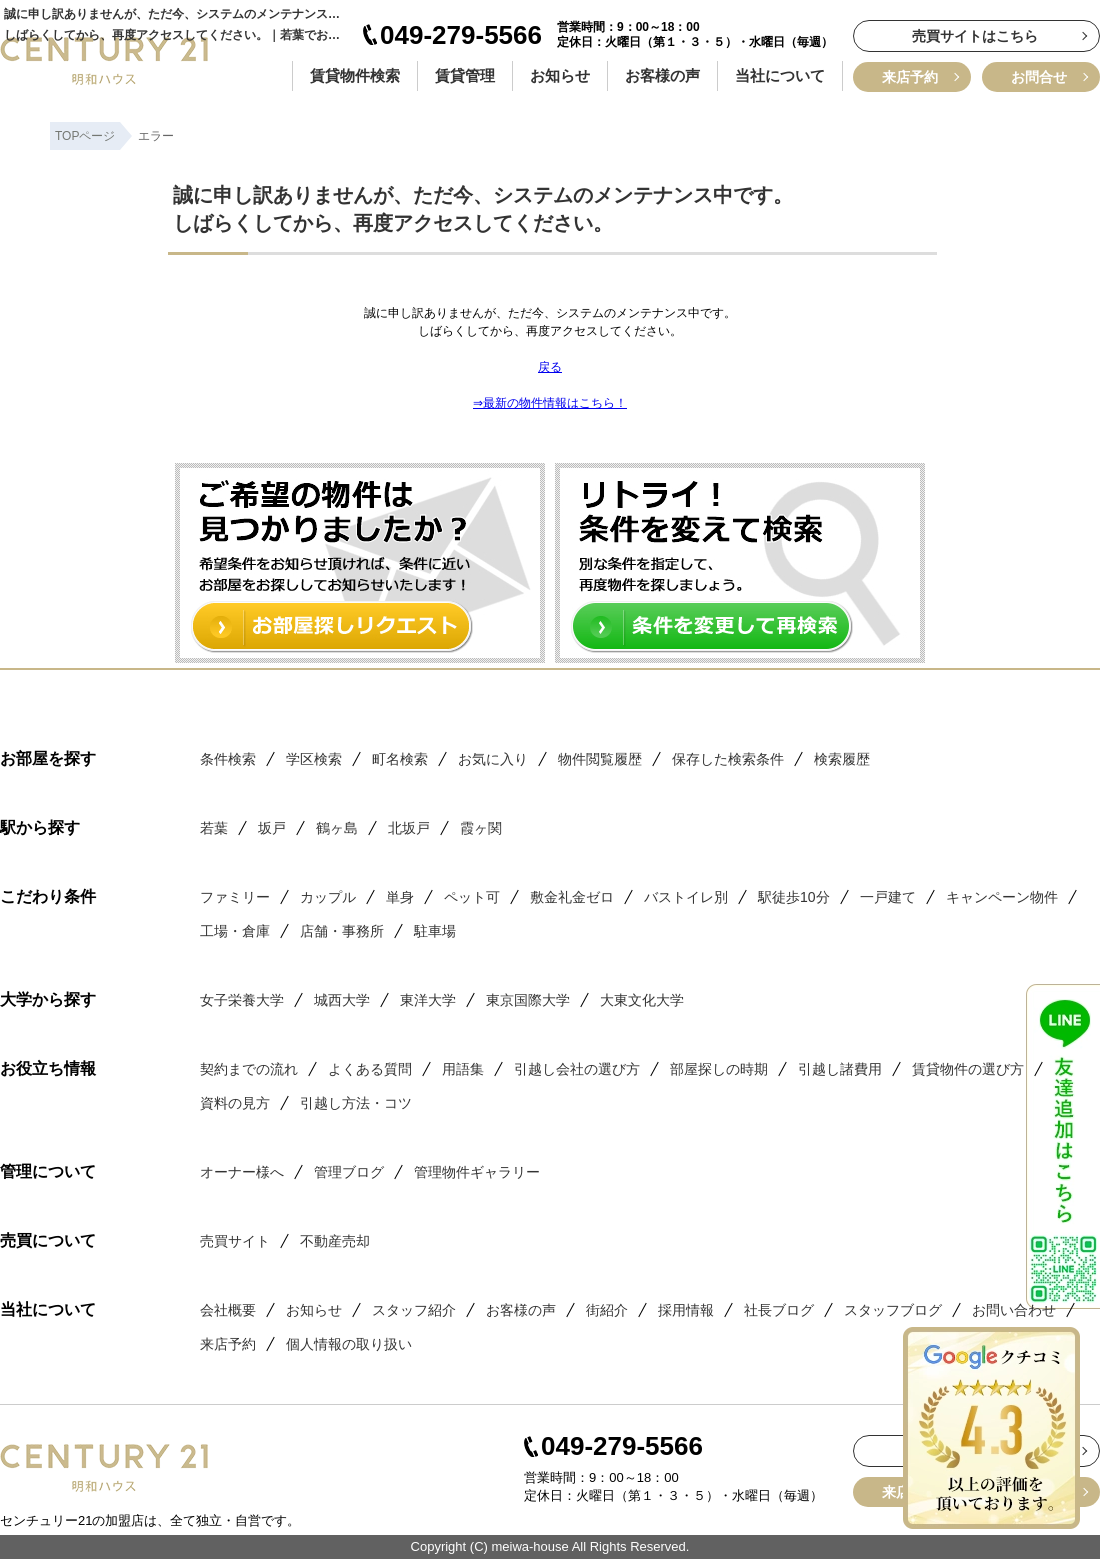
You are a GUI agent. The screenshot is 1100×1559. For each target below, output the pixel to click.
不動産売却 (335, 1241)
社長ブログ (779, 1310)
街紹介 (607, 1310)
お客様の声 (662, 75)
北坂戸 (409, 828)
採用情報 (686, 1310)
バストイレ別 (686, 897)
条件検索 (228, 759)
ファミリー (235, 897)
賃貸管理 (465, 75)
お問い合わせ (1014, 1310)
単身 (400, 897)
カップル (328, 897)
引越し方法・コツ (356, 1103)
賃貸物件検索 (355, 75)
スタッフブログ (893, 1310)
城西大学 (342, 1000)
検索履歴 (842, 759)
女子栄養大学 (242, 1000)
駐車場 (435, 931)
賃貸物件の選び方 (968, 1069)
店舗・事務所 (342, 931)
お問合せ (1039, 77)
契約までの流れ (249, 1069)
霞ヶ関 (481, 828)
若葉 (214, 828)
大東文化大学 (642, 1000)
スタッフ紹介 (414, 1310)
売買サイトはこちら (975, 36)
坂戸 (272, 828)
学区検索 (314, 759)
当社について (780, 75)
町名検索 (400, 759)
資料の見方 (235, 1103)
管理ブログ (349, 1172)
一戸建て (888, 897)
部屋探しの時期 (719, 1069)
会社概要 (228, 1310)
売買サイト (235, 1241)
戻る (550, 367)
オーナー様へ (242, 1172)
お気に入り (493, 759)
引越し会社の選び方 (577, 1069)
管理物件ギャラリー (477, 1172)
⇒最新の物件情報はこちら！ (550, 403)
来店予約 (910, 77)
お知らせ (560, 75)
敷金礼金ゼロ (572, 897)
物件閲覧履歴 (600, 759)
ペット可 (472, 897)
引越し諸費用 (840, 1069)
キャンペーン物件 (1002, 897)
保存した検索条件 (728, 759)
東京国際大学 (528, 1000)
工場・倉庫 (235, 931)
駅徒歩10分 (794, 897)
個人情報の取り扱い (349, 1344)
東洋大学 (428, 1000)
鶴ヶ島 (337, 828)
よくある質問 (370, 1069)
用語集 (463, 1069)
